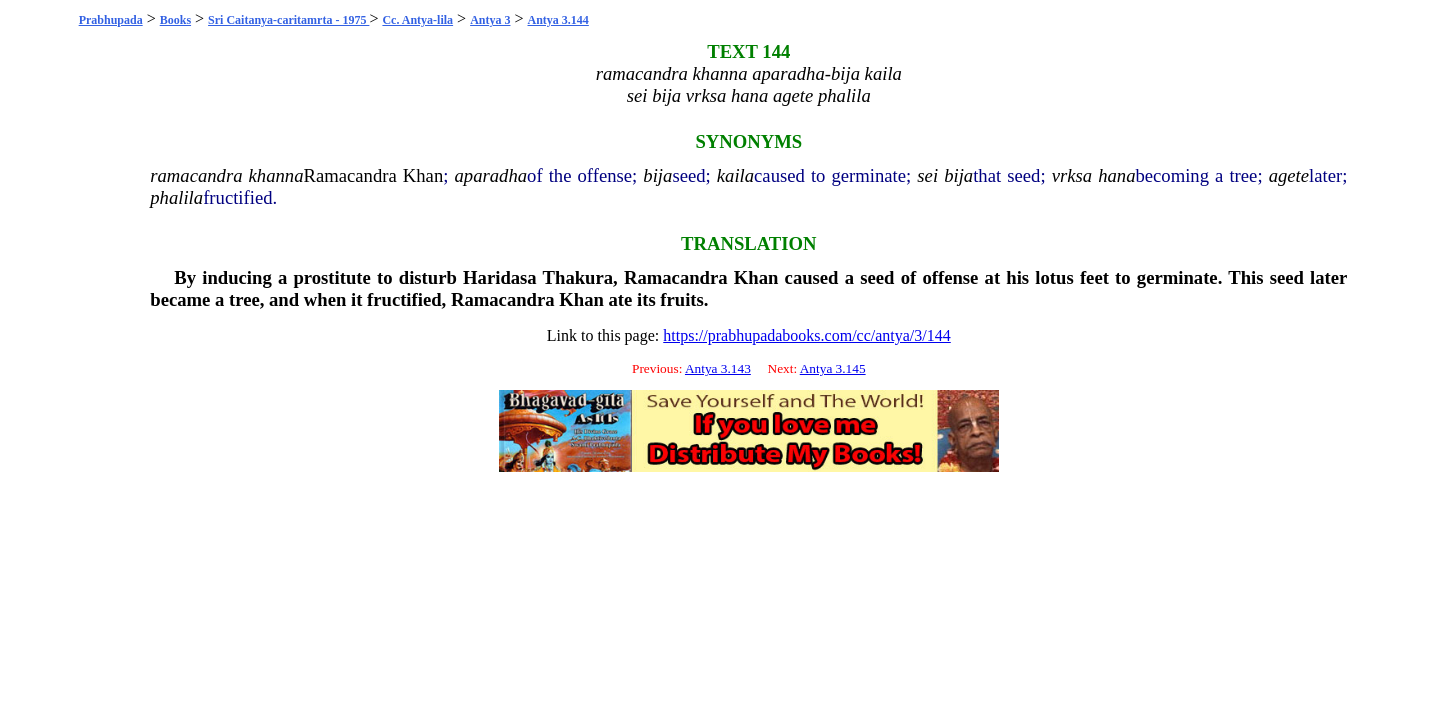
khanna (276, 175)
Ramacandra (350, 175)
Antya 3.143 (718, 368)
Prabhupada (111, 20)
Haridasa (500, 277)
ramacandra (196, 175)
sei (927, 175)
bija (657, 175)
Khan (423, 175)
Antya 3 (490, 20)
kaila (735, 175)
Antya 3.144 (558, 20)
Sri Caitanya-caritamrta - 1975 (288, 20)
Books (175, 20)
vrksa (1072, 175)
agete (1289, 175)
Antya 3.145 (833, 368)
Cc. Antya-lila (417, 20)
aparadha (490, 175)
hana (1116, 175)
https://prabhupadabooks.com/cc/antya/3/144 (807, 335)
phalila (176, 197)
